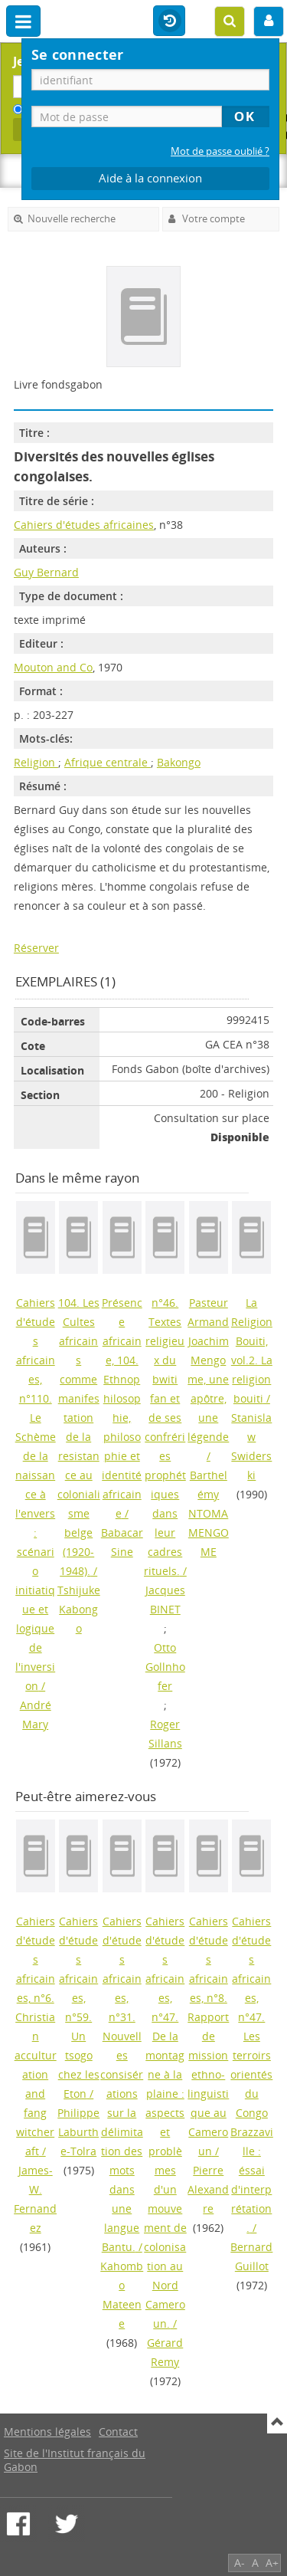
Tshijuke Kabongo (78, 1609)
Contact (118, 2431)
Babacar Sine (122, 1542)
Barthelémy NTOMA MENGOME (208, 1513)
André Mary (35, 1714)
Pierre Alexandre (208, 2189)
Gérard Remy (165, 2352)
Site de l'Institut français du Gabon (74, 2460)
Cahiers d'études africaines (84, 524)
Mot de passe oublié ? (220, 151)
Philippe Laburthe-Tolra (78, 2131)
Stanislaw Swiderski (251, 1446)
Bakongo (179, 762)
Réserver (36, 947)
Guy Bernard (46, 572)
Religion (36, 762)
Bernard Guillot (251, 2256)
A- (239, 2562)
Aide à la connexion (150, 178)
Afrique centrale (107, 762)
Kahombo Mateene (121, 2295)
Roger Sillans (165, 1734)
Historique (169, 21)
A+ (272, 2562)
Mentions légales (47, 2431)
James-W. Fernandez (35, 2199)
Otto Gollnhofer (165, 1666)
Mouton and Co (53, 667)
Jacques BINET (165, 1599)
